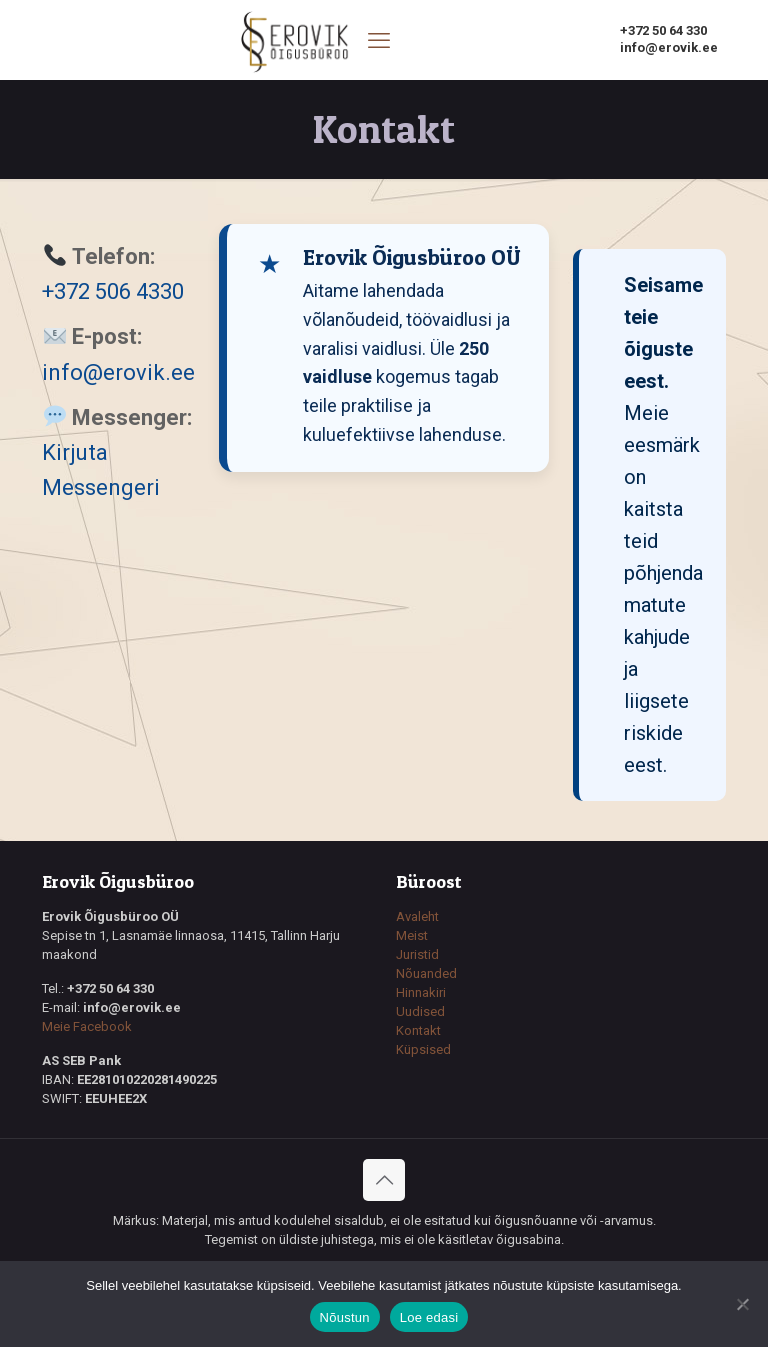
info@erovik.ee (118, 372)
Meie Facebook (87, 1026)
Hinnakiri (421, 992)
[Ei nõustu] (743, 1304)
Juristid (417, 954)
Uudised (420, 1011)
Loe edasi (429, 1317)
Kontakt (418, 1030)
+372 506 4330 (113, 291)
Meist (412, 935)
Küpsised (423, 1049)
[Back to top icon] (384, 1180)
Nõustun (345, 1317)
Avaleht (417, 916)
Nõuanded (426, 973)
